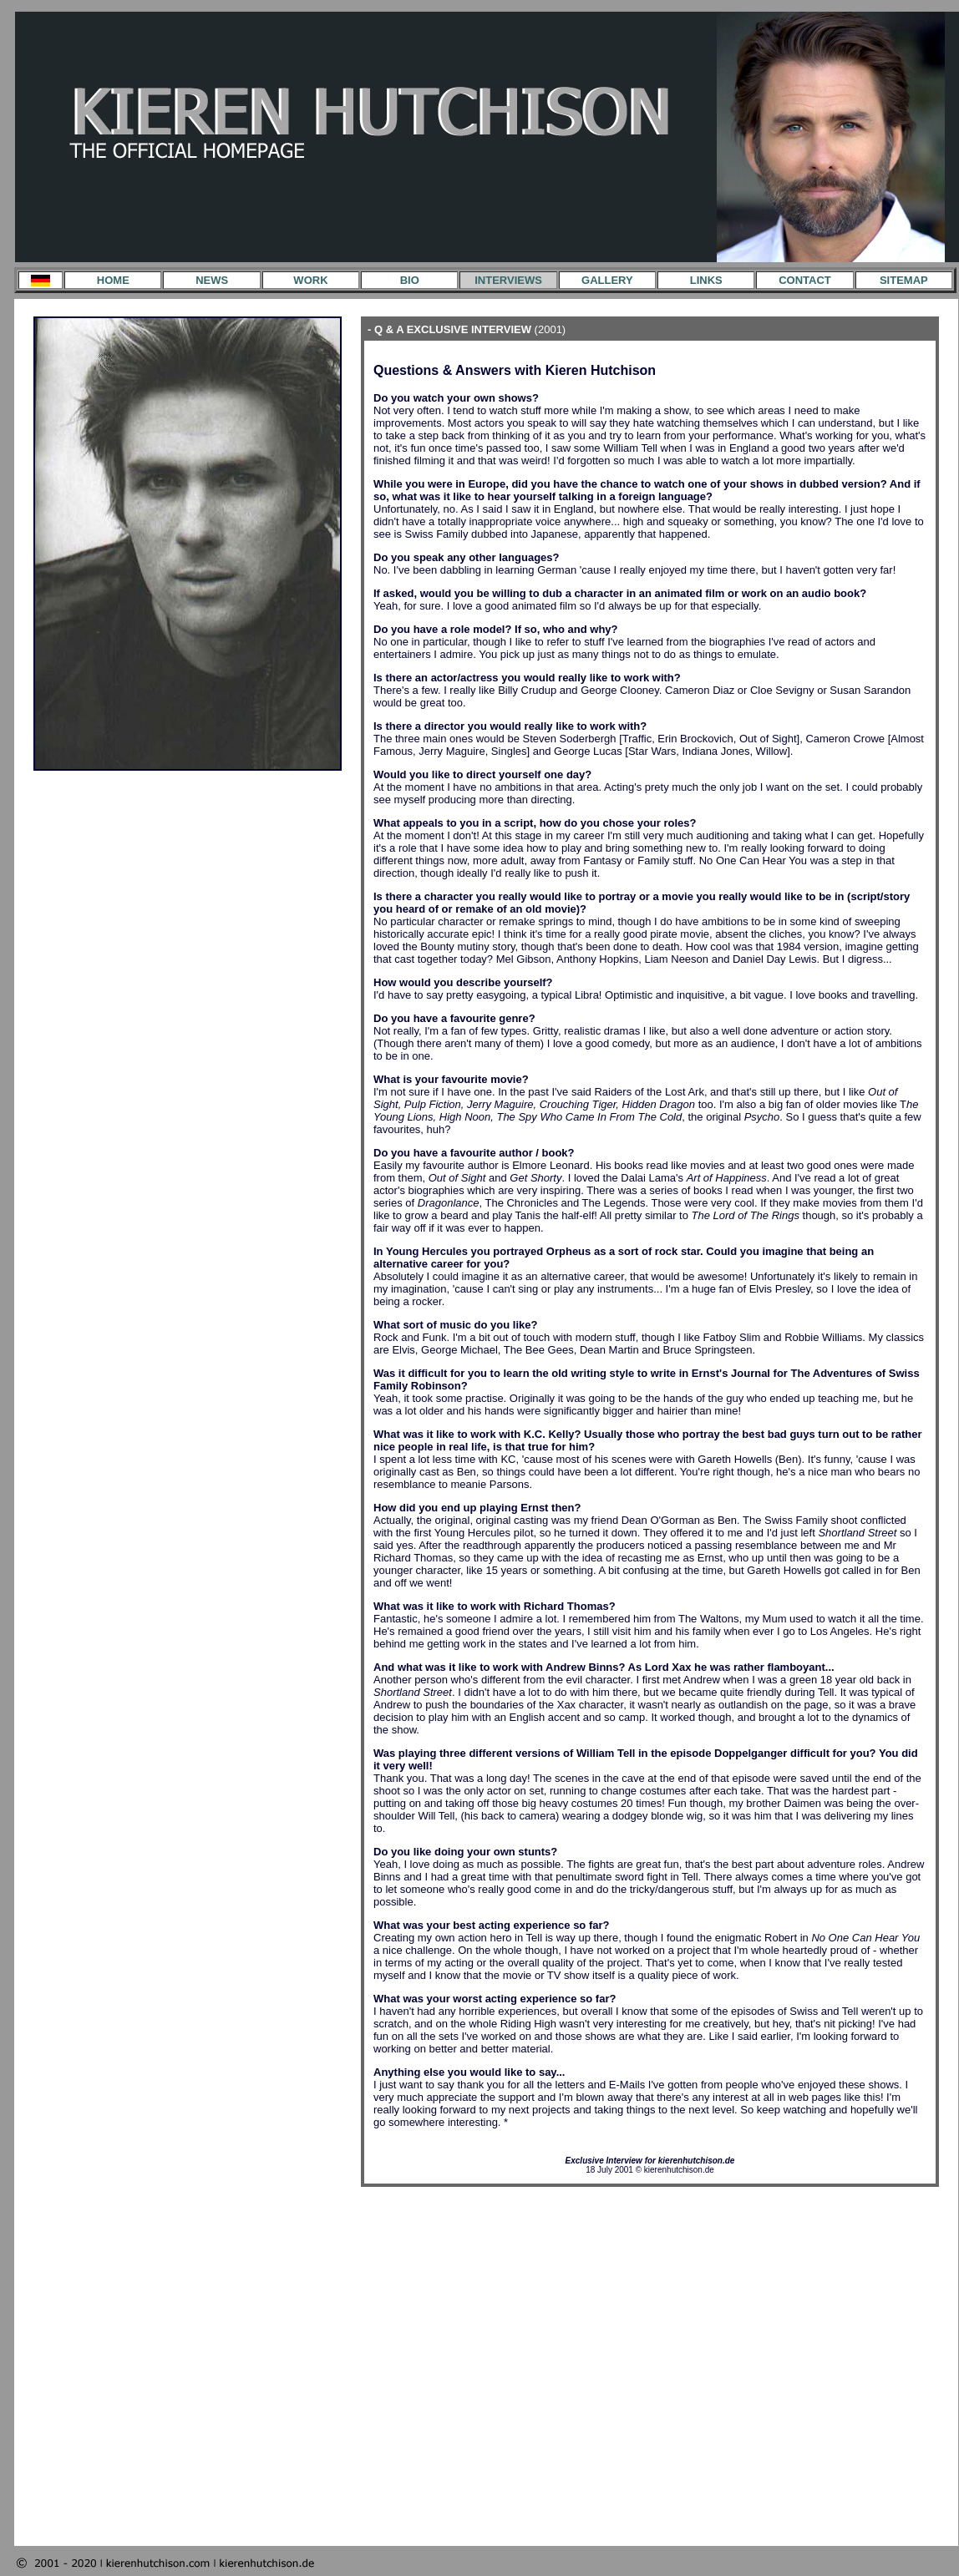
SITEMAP (904, 280)
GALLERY (607, 280)
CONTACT (805, 280)
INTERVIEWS (508, 280)
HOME (113, 280)
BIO (409, 280)
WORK (310, 280)
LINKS (706, 280)
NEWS (211, 280)
